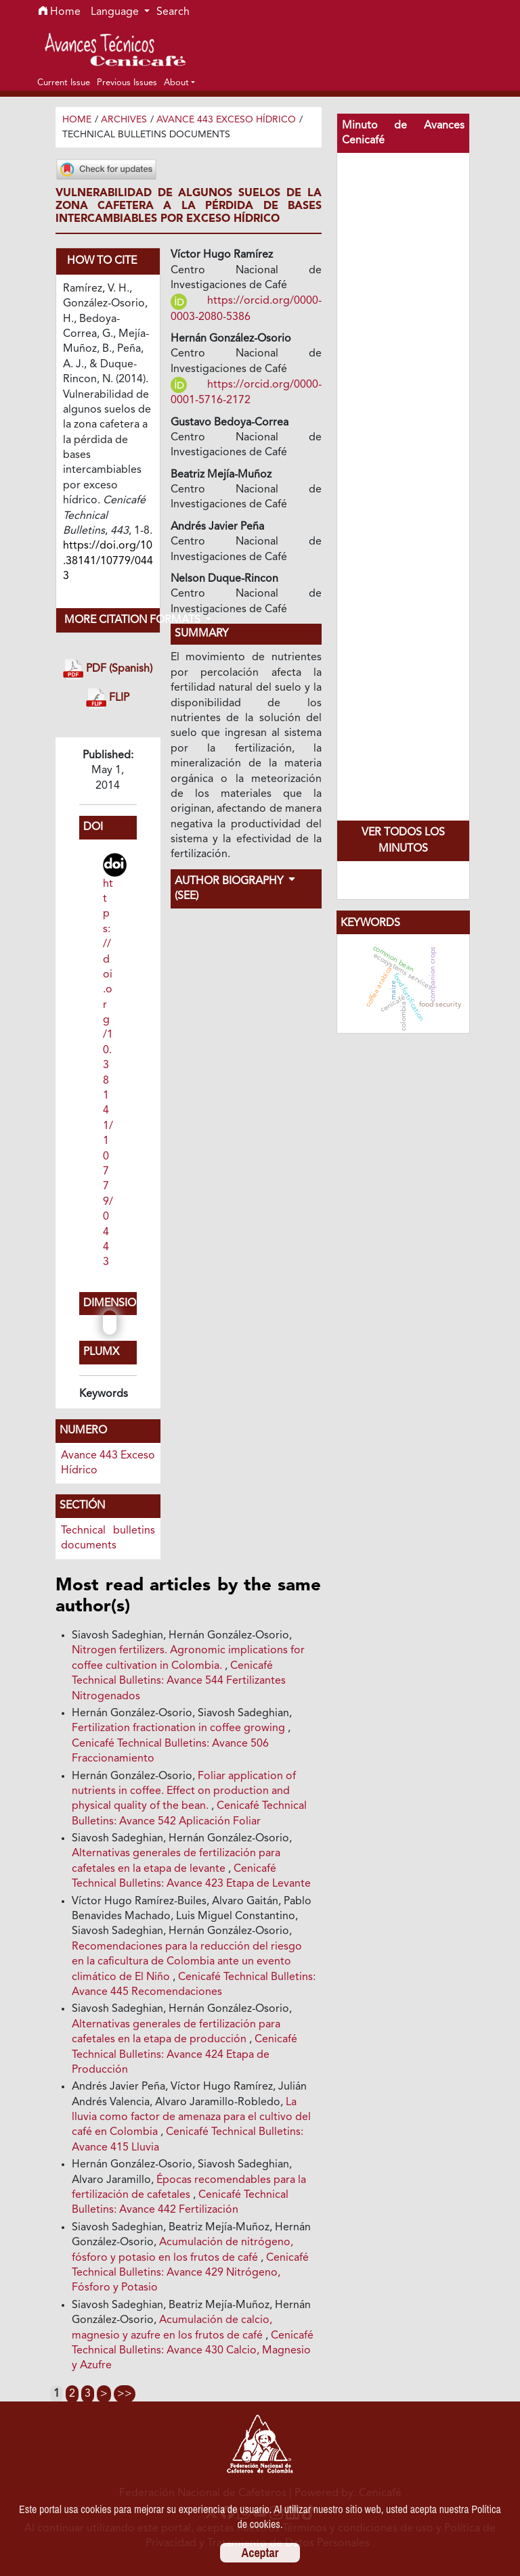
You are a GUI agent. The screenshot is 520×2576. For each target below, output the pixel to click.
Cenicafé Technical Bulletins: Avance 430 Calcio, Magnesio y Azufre (192, 2351)
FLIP (107, 698)
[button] (179, 82)
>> (124, 2394)
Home (60, 12)
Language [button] (116, 12)
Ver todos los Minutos (403, 840)
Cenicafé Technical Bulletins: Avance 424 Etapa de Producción (184, 2054)
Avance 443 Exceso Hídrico (226, 119)
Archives (124, 119)
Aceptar (260, 2552)
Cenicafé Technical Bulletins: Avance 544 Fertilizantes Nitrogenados (179, 1681)
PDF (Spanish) (107, 669)
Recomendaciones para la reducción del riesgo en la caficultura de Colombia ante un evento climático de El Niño (187, 1962)
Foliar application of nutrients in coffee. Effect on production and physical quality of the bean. (184, 1791)
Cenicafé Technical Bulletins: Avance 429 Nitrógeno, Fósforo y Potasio (190, 2273)
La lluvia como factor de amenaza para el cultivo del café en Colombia (191, 2117)
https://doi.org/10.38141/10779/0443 (108, 1073)
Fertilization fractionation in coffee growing (180, 1728)
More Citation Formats (112, 620)
